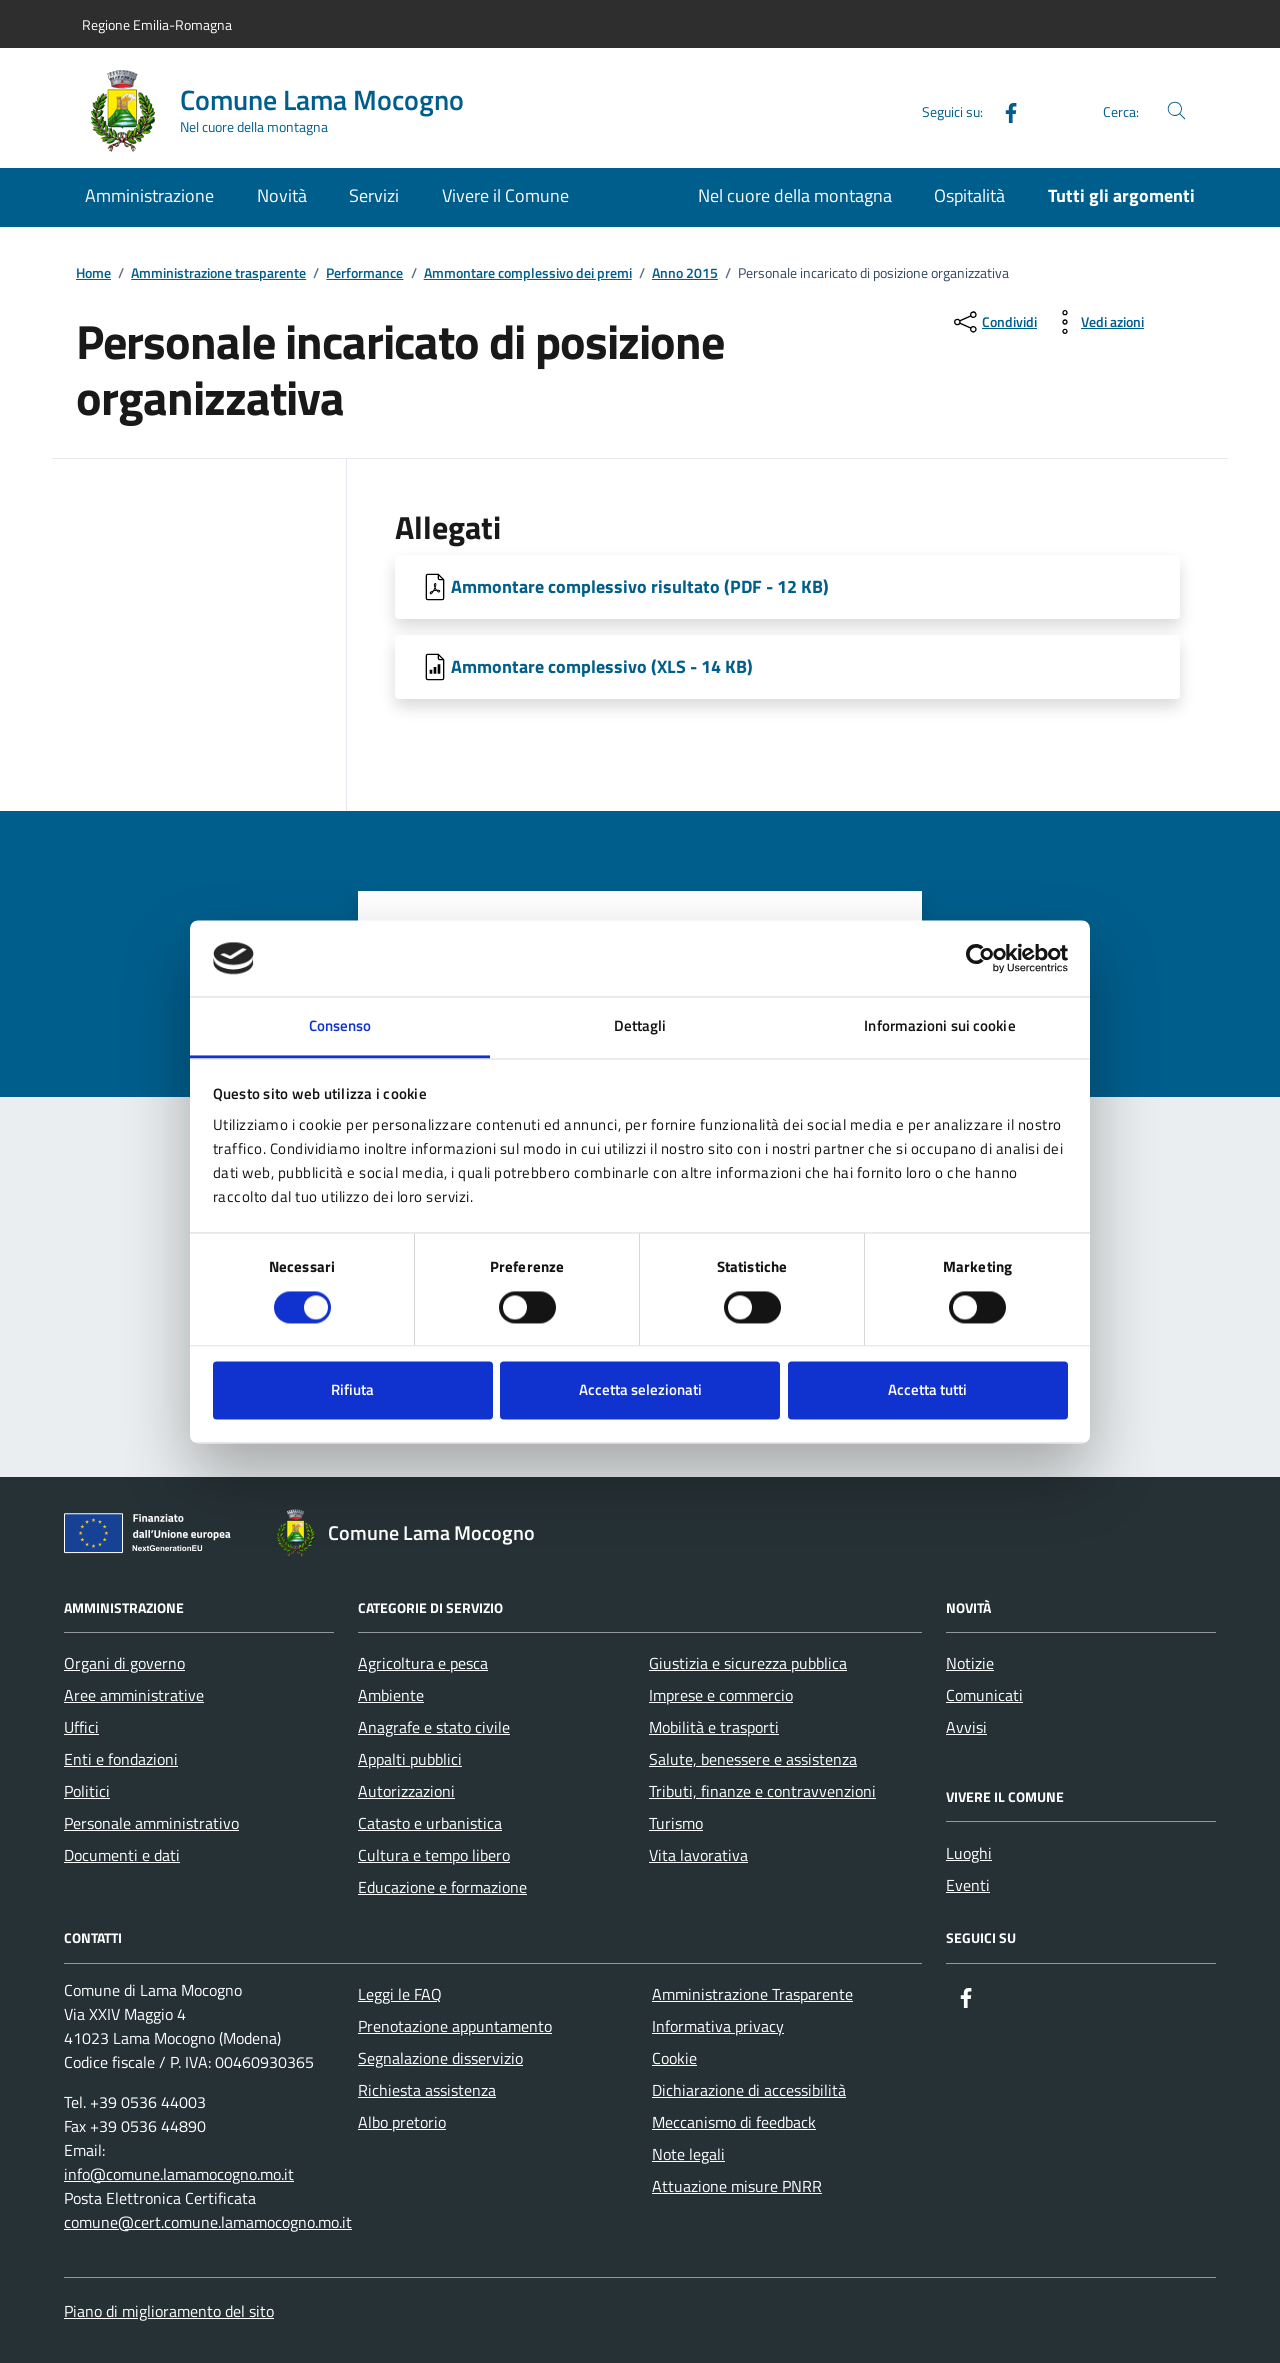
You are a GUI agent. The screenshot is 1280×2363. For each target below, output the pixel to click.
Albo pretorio (402, 2122)
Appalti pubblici (410, 1759)
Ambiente (391, 1695)
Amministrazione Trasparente (752, 1994)
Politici (87, 1791)
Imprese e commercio (721, 1695)
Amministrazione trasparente (218, 273)
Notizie (970, 1663)
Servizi (374, 195)
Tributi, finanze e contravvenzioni (762, 1791)
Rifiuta (352, 1390)
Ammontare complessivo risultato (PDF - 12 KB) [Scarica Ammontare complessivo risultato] (640, 586)
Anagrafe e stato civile (434, 1727)
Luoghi (969, 1853)
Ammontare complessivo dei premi (528, 273)
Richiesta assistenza (427, 2090)
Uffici (81, 1727)
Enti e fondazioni (121, 1759)
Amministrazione (149, 195)
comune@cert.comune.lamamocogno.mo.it (208, 2222)
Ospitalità (969, 195)
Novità (282, 195)
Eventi (968, 1885)
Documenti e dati (122, 1855)
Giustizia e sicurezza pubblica (748, 1663)
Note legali (688, 2154)
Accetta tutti (927, 1390)
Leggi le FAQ (400, 1994)
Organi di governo (124, 1663)
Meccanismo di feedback (734, 2122)
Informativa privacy (718, 2026)
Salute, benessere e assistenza (753, 1759)
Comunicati (984, 1695)
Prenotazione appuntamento (455, 2026)
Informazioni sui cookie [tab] (939, 1026)
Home (93, 273)
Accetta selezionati (640, 1390)
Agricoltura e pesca (423, 1663)
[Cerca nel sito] (1176, 111)
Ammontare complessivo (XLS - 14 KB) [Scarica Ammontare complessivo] (602, 666)
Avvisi (966, 1727)
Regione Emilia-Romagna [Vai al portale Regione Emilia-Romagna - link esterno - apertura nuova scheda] (157, 24)
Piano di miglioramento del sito (169, 2311)
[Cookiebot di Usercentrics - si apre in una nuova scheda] (980, 958)
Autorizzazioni (406, 1791)
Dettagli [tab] (640, 1026)
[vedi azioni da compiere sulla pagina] (1096, 322)
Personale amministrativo (151, 1823)
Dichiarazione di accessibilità (749, 2090)
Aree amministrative (134, 1695)
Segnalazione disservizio (440, 2058)
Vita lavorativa (698, 1855)
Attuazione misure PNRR (737, 2186)
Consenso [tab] (340, 1026)
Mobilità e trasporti (714, 1727)
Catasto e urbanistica (430, 1823)
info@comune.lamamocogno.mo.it (179, 2174)
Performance (364, 273)
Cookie (674, 2058)
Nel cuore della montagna (795, 195)
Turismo (676, 1823)
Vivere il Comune (505, 195)
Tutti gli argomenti (1121, 195)
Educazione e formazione (442, 1887)
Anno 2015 (685, 273)
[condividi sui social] (993, 322)
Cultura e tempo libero (434, 1855)
